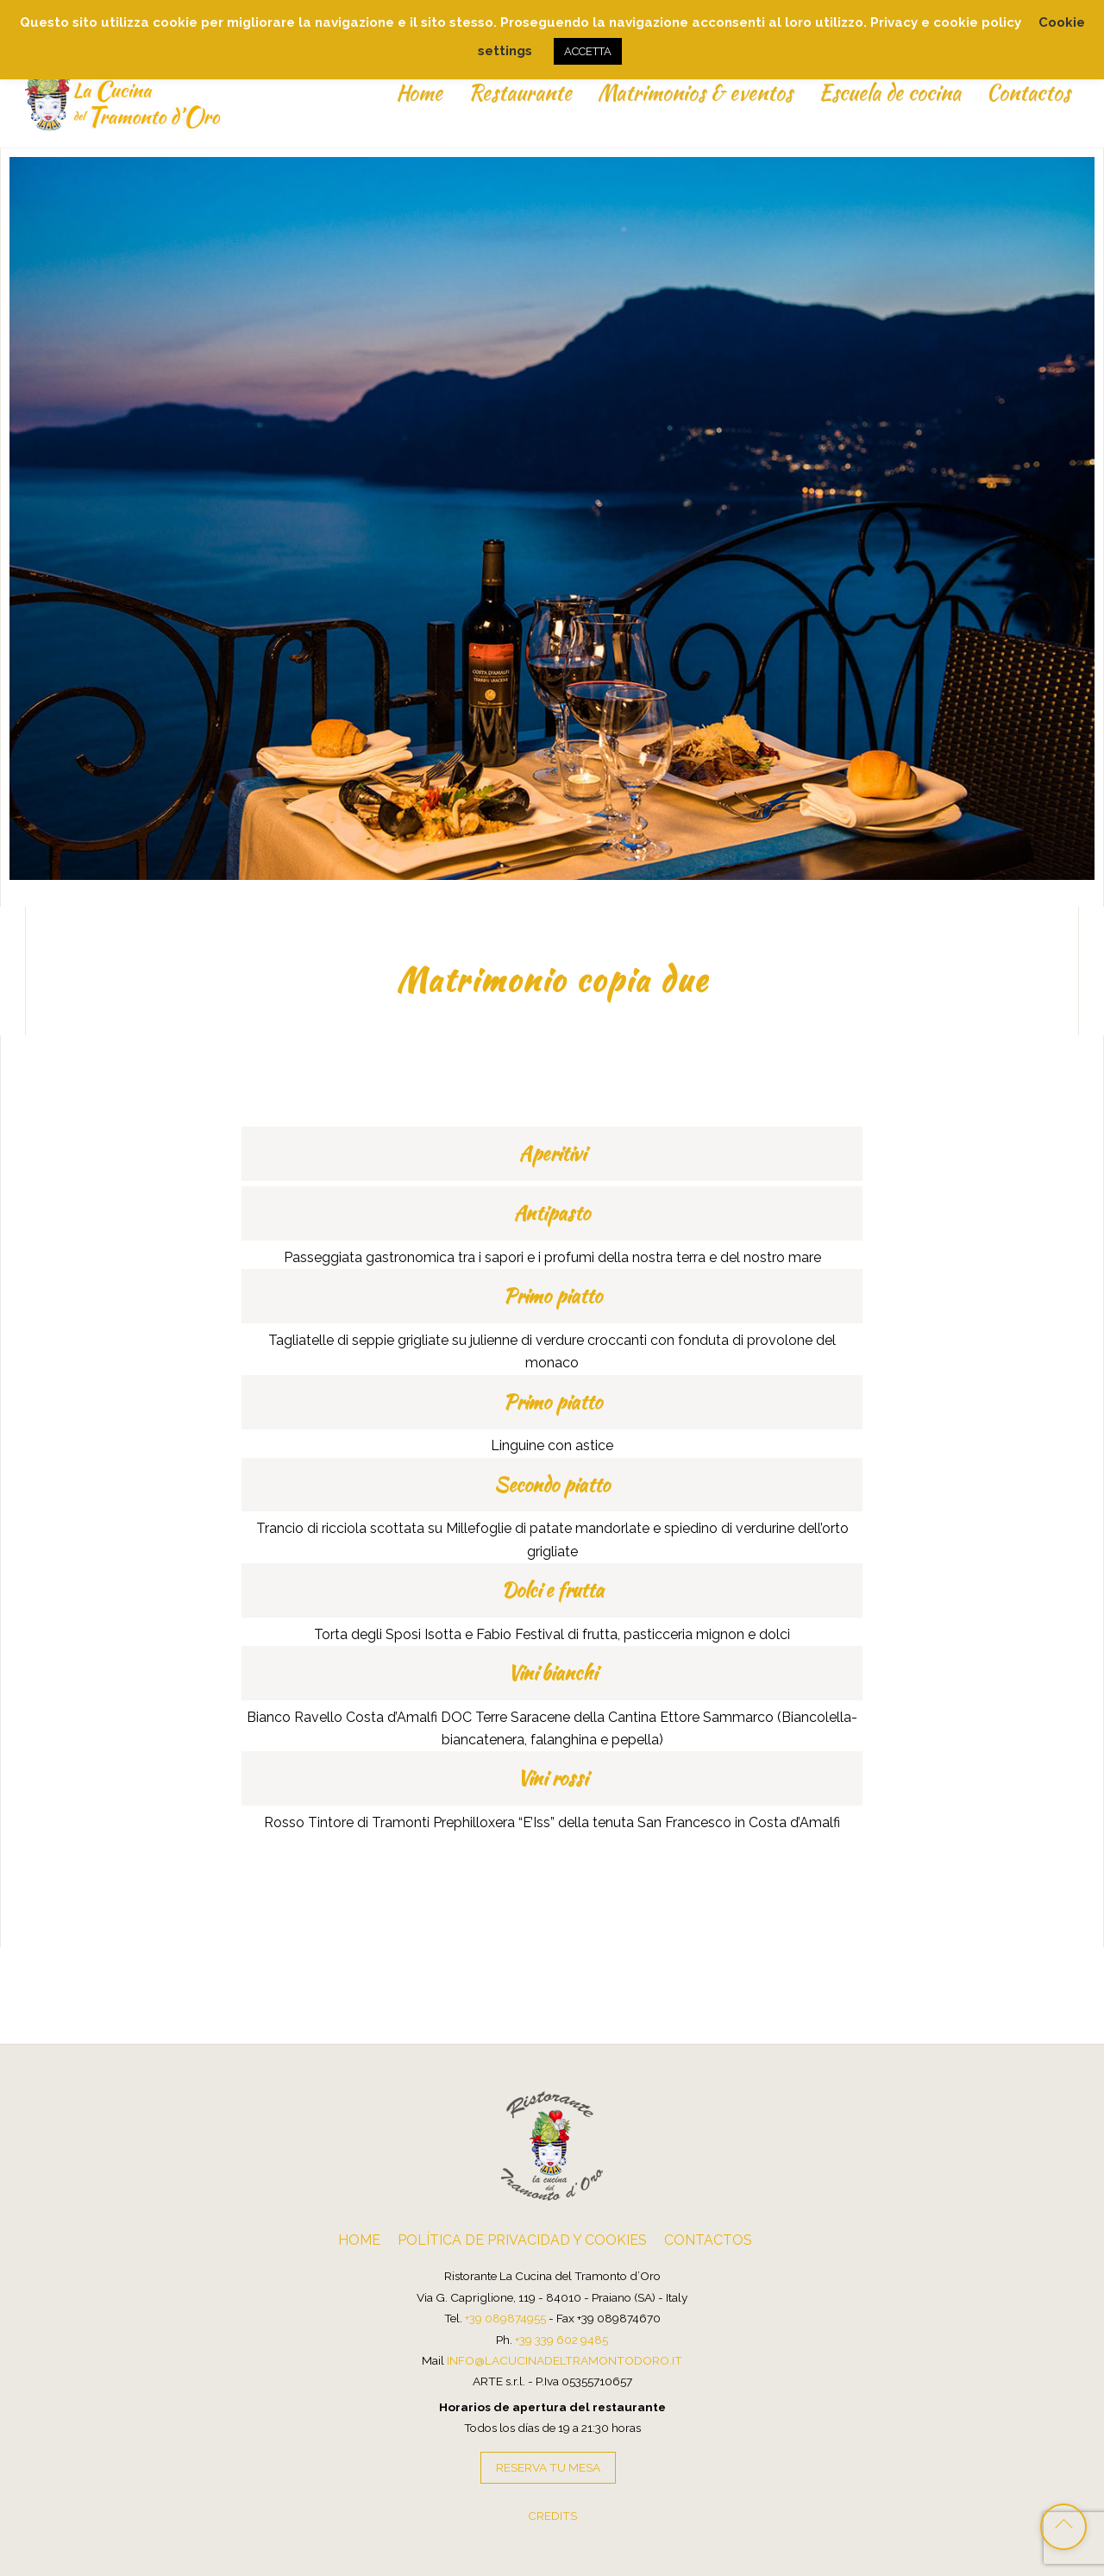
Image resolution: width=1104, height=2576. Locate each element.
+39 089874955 (505, 2317)
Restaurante (519, 93)
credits (552, 2515)
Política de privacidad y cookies (522, 2239)
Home (418, 93)
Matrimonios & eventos (694, 93)
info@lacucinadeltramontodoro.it (564, 2359)
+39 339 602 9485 (561, 2339)
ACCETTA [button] (588, 51)
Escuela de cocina (889, 93)
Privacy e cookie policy (945, 22)
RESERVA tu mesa (548, 2466)
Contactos (1028, 93)
